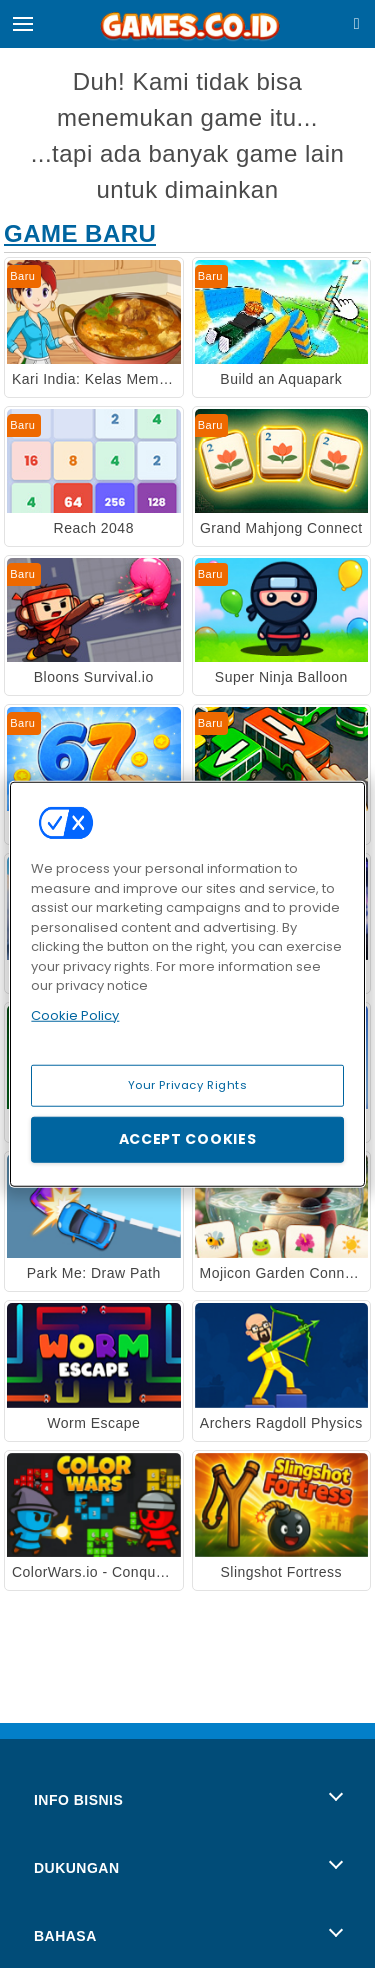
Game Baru (80, 233)
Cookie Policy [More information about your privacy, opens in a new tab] (75, 1014)
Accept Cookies (188, 1139)
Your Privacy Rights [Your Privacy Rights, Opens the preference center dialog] (188, 1085)
